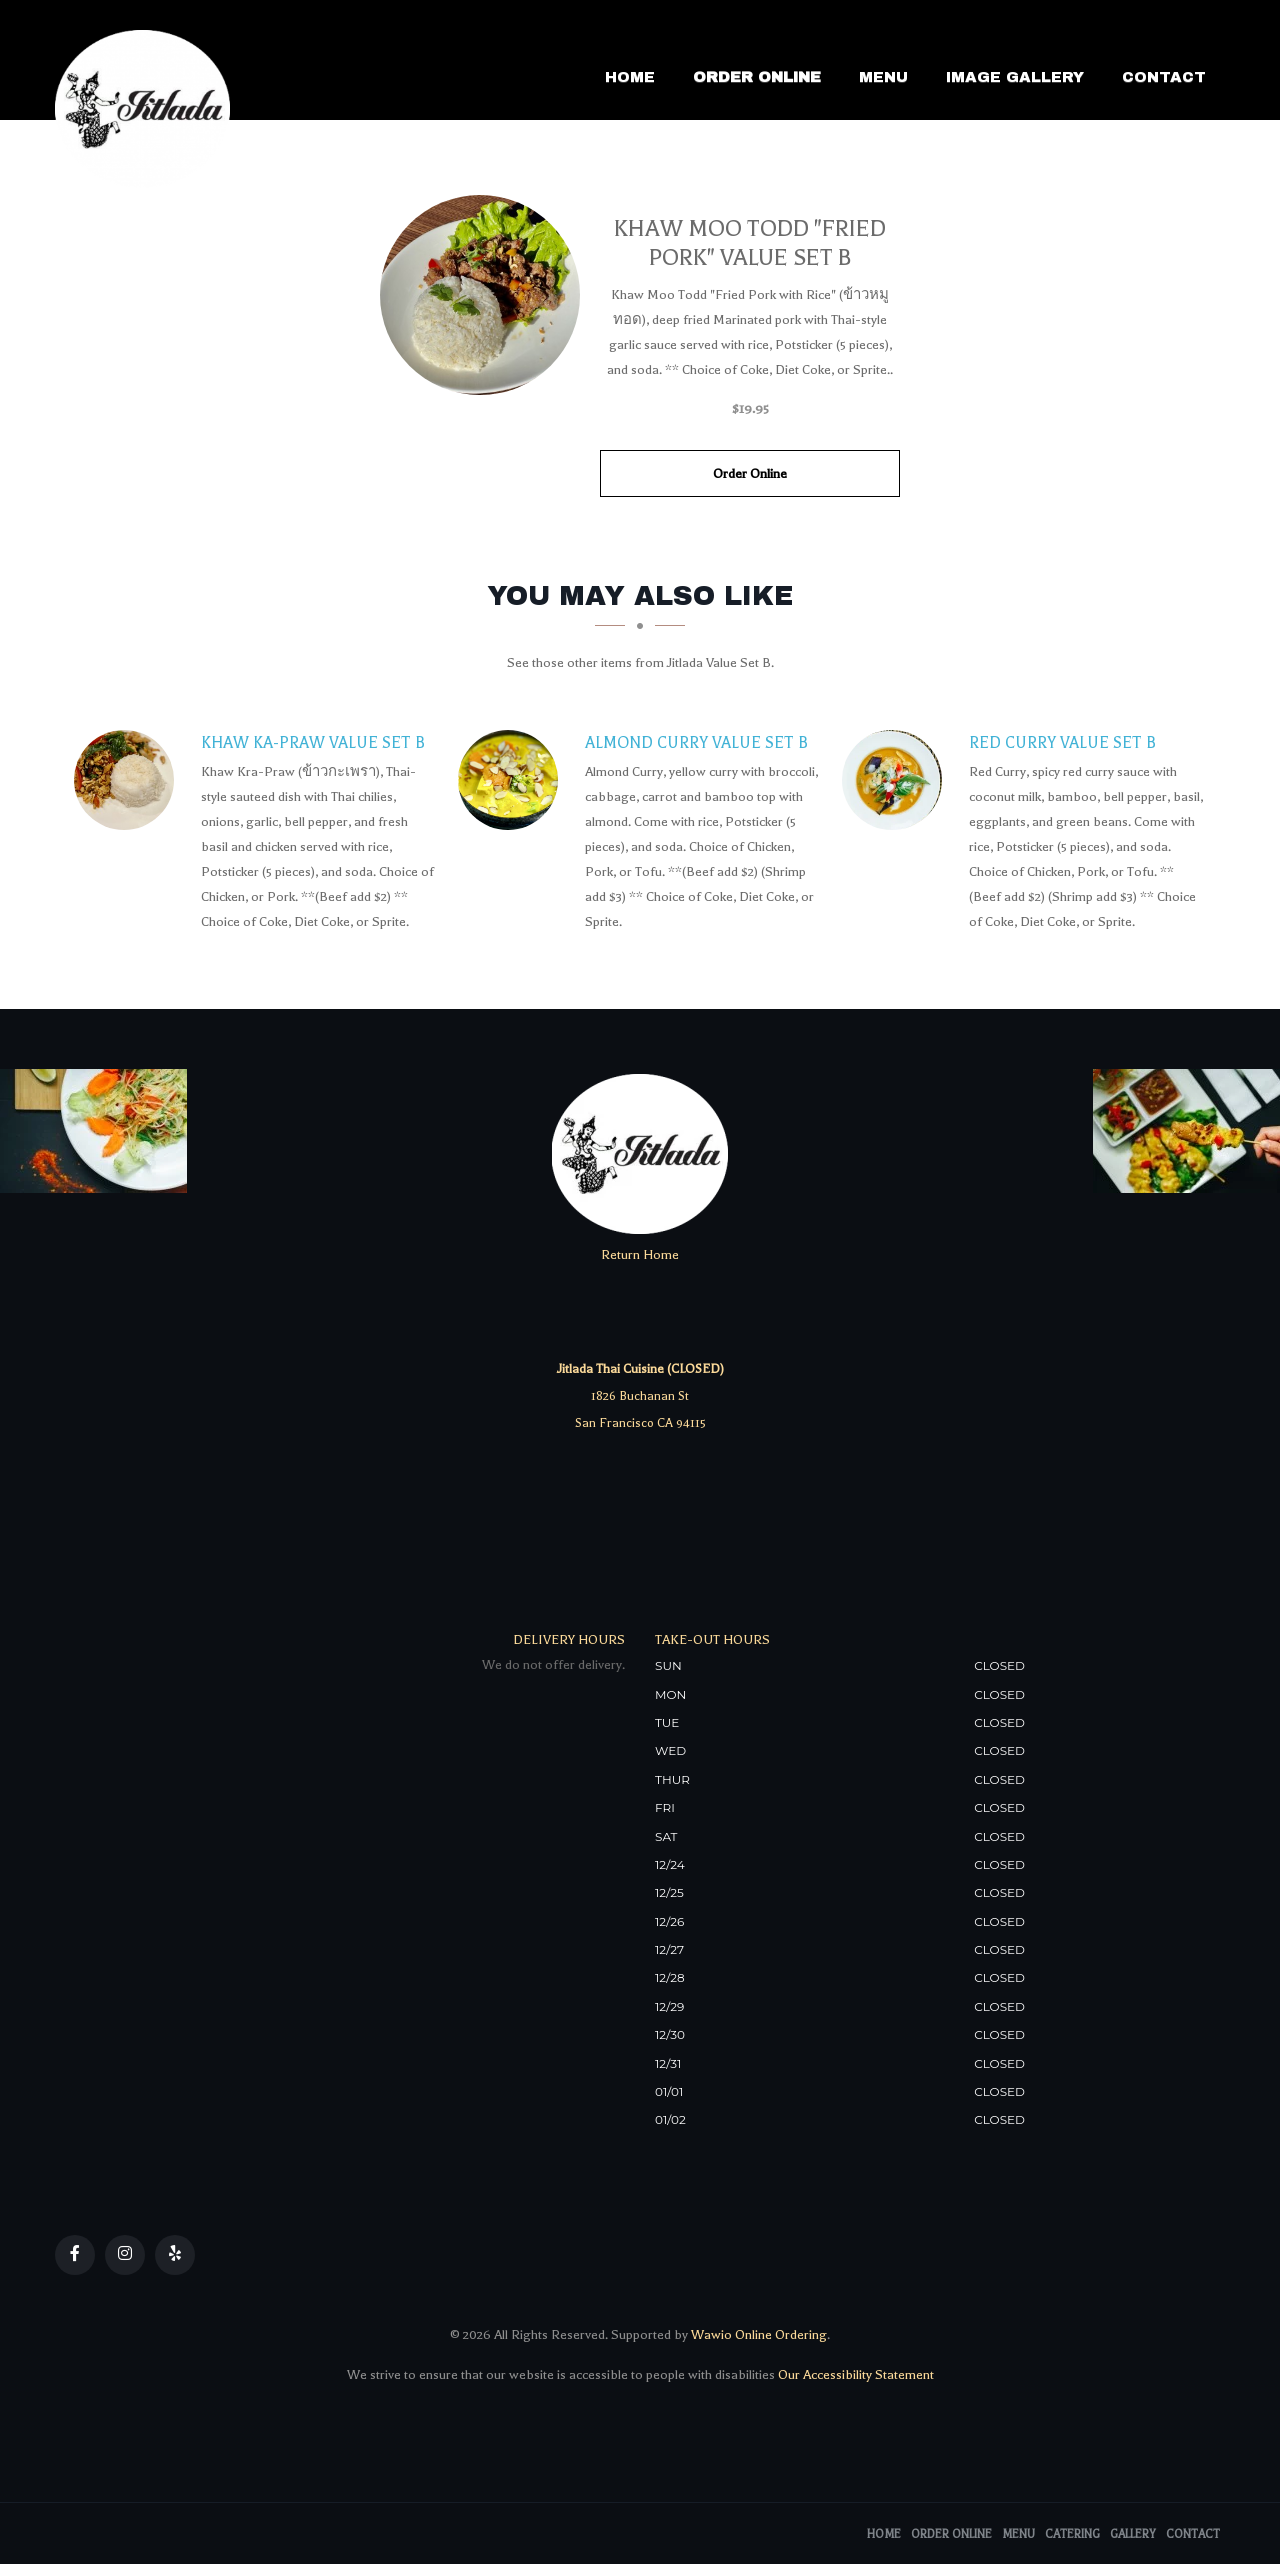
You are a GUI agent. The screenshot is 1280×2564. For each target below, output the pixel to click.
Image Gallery (1015, 77)
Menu (883, 77)
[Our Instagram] (125, 2255)
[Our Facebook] (75, 2255)
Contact (1164, 77)
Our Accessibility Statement (854, 2374)
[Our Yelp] (175, 2255)
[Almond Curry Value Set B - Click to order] (513, 780)
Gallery (1133, 2534)
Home (630, 77)
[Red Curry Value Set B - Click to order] (897, 780)
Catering (1072, 2534)
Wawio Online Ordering (759, 2334)
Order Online (757, 77)
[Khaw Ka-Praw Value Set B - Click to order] (129, 780)
